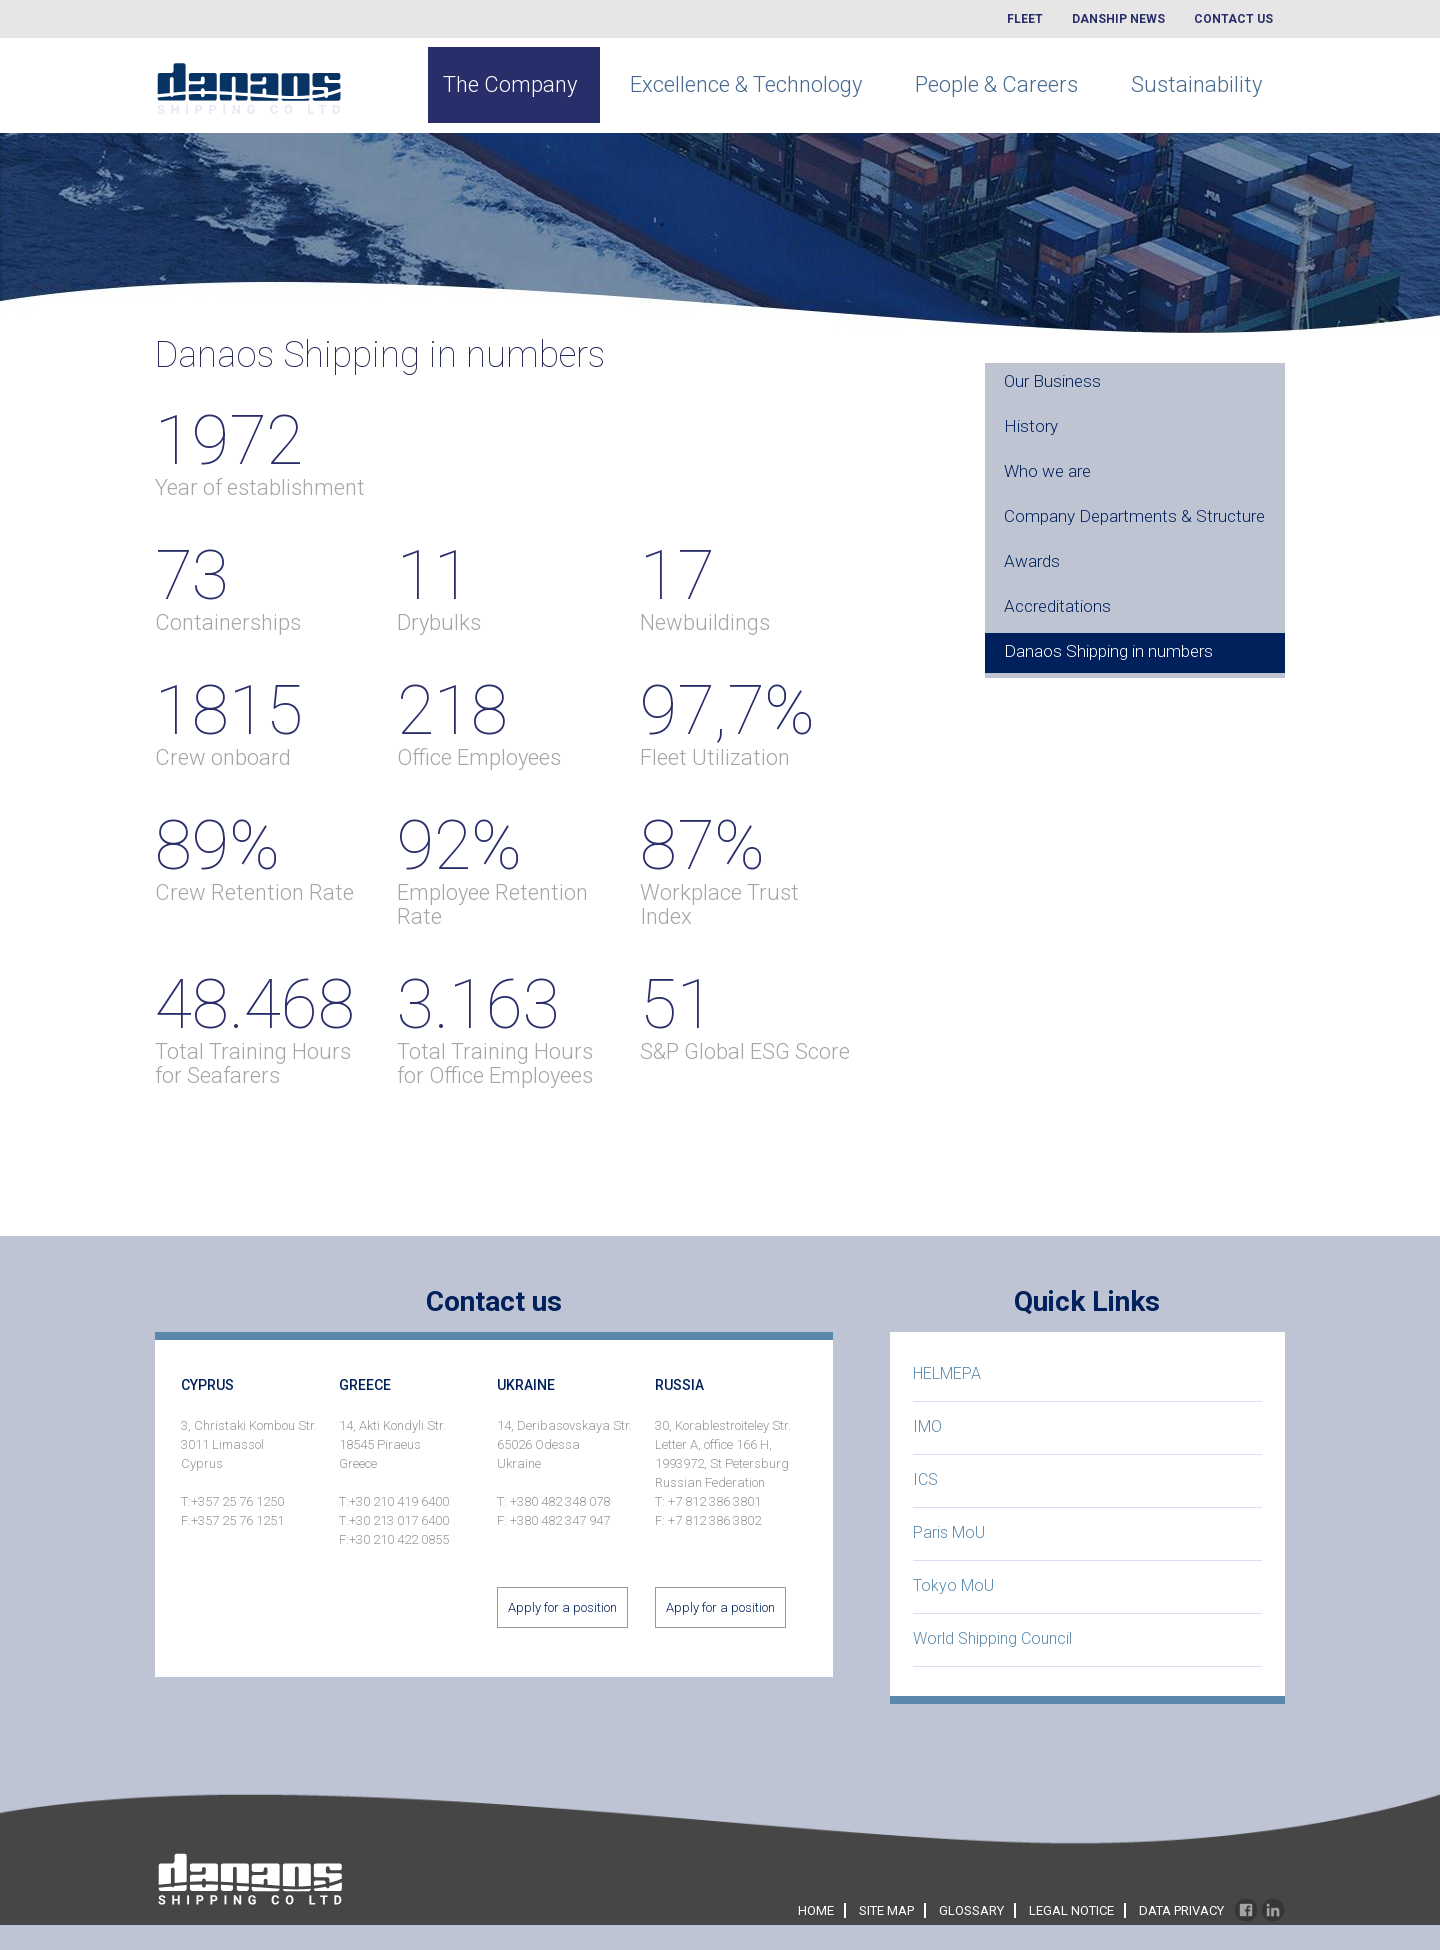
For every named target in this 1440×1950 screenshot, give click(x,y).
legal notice (1071, 1910)
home (816, 1910)
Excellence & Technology (746, 84)
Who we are (1047, 471)
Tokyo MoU (953, 1585)
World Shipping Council (992, 1638)
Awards (1032, 561)
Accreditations (1057, 606)
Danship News (1118, 19)
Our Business (1052, 381)
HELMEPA (947, 1373)
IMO (927, 1426)
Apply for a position (562, 1607)
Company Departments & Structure (1134, 516)
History (1031, 426)
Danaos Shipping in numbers (1108, 651)
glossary (971, 1910)
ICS (925, 1479)
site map (886, 1910)
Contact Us (1233, 19)
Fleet (1025, 19)
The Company (510, 84)
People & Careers (996, 84)
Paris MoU (949, 1532)
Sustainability (1196, 84)
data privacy (1181, 1910)
